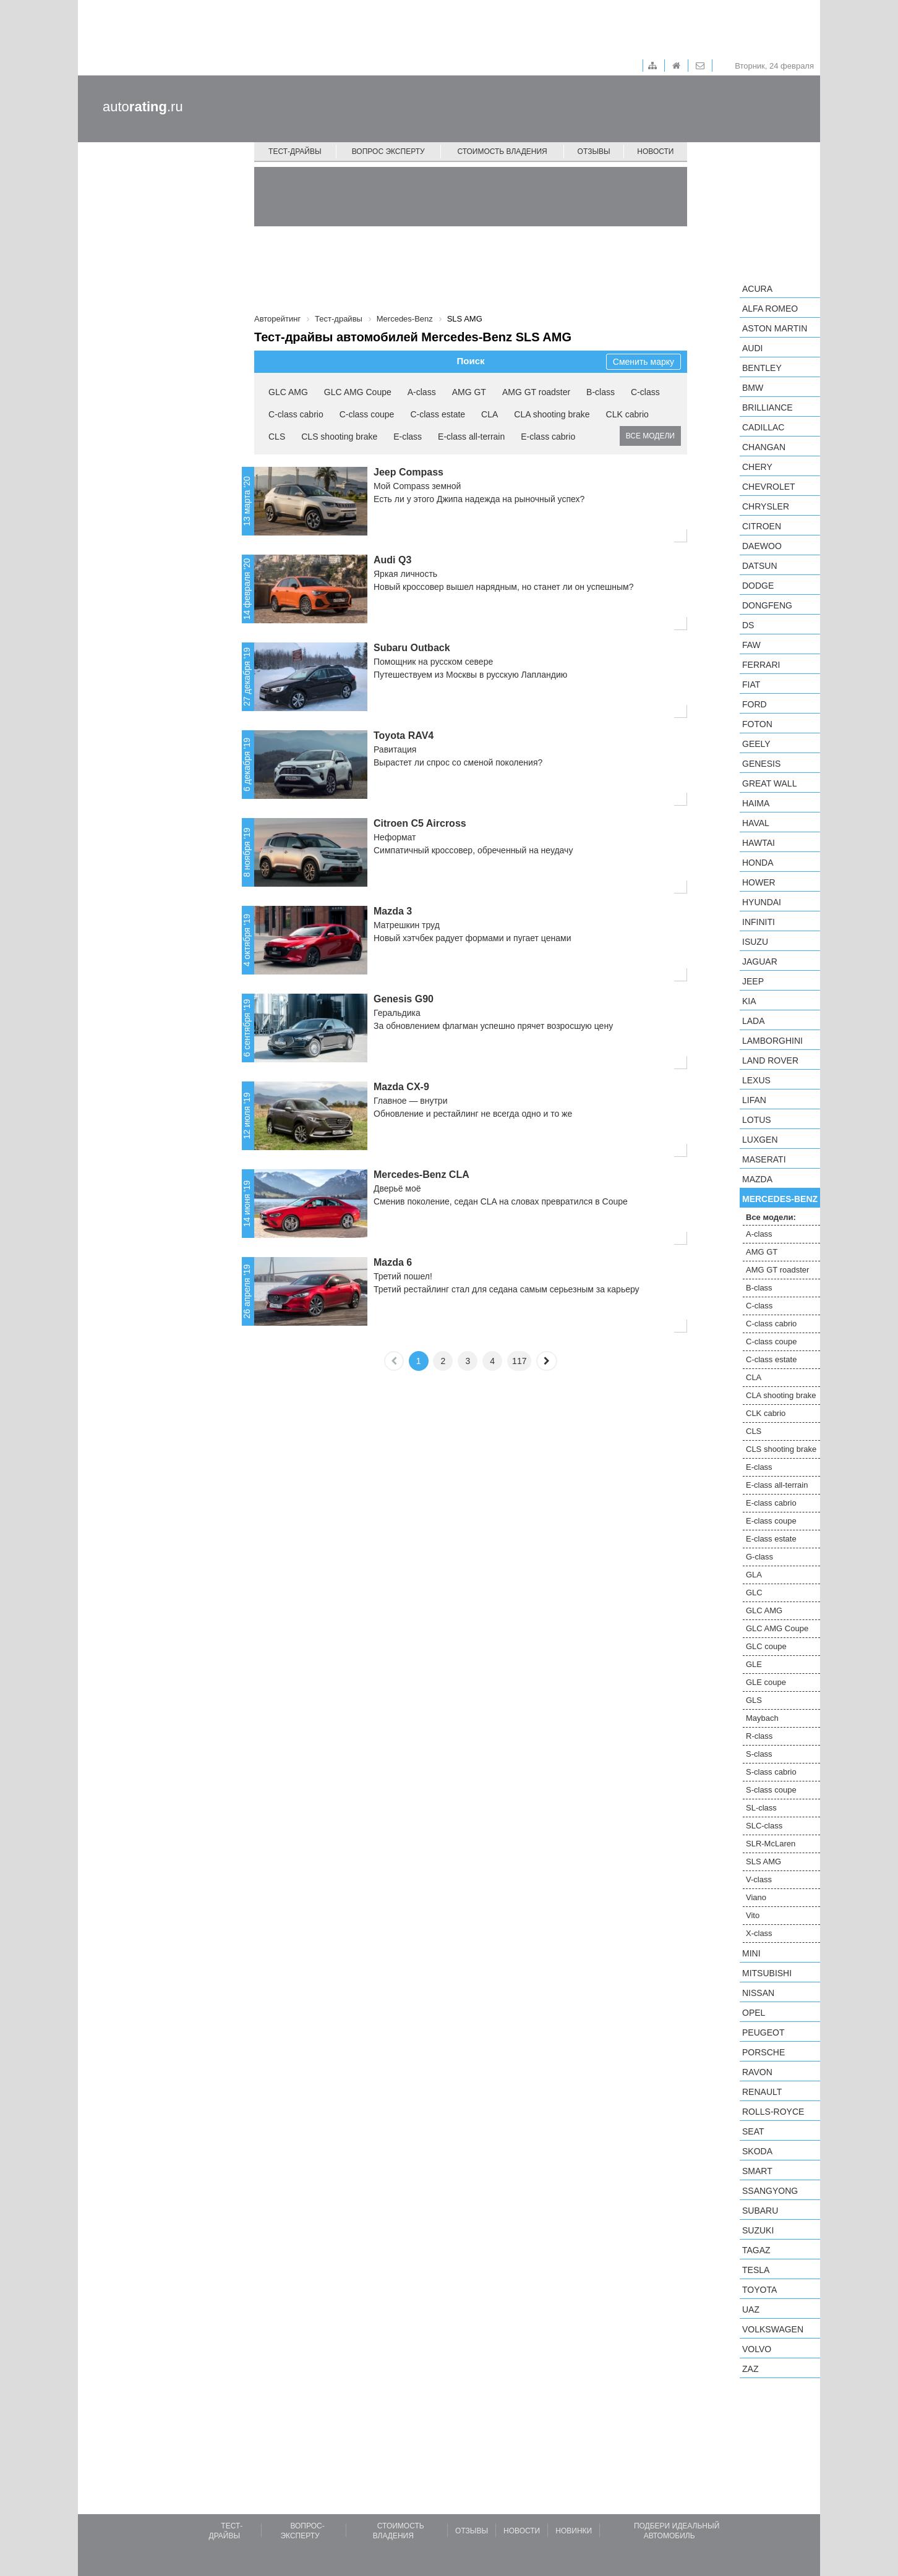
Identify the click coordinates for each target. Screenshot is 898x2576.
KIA (749, 1001)
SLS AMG (763, 1861)
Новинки (573, 2531)
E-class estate (771, 1538)
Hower (759, 882)
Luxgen (760, 1140)
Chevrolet (768, 487)
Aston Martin (774, 328)
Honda (758, 863)
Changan (763, 447)
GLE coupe (766, 1682)
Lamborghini (772, 1041)
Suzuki (758, 2230)
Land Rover (770, 1060)
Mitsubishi (767, 1973)
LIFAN (754, 1100)
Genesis (761, 764)
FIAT (751, 684)
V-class (759, 1879)
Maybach (762, 1718)
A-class (422, 392)
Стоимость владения (502, 151)
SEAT (753, 2131)
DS (748, 625)
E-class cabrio (548, 436)
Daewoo (762, 546)
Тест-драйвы (295, 151)
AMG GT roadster (536, 392)
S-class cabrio (771, 1771)
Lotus (756, 1120)
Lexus (756, 1080)
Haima (755, 803)
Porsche (763, 2052)
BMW (752, 388)
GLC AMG (288, 392)
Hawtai (758, 843)
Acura (757, 289)
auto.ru (143, 106)
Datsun (759, 566)
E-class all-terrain (471, 436)
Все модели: (771, 1217)
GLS (754, 1700)
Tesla (755, 2270)
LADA (753, 1021)
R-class (759, 1736)
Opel (753, 2013)
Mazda (757, 1179)
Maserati (764, 1159)
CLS (276, 436)
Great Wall (769, 783)
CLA (489, 414)
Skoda (757, 2151)
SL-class (761, 1807)
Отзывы (594, 151)
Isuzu (755, 942)
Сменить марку (643, 362)
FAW (751, 645)
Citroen (761, 526)
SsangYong (770, 2191)
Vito (752, 1915)
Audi (752, 348)
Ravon (757, 2072)
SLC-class (764, 1825)
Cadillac (763, 427)
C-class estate (437, 414)
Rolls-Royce (773, 2112)
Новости (655, 151)
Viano (756, 1897)
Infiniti (758, 922)
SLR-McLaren (770, 1843)
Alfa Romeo (770, 308)
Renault (762, 2092)
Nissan (758, 1993)
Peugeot (763, 2032)
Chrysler (765, 506)
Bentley (762, 368)
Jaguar (759, 961)
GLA (754, 1574)
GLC (754, 1592)
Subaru (760, 2211)
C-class (645, 392)
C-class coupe (367, 414)
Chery (757, 467)
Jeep (753, 981)
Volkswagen (772, 2329)
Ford (754, 704)
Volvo (756, 2349)
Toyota (759, 2290)
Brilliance (767, 407)
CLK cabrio (627, 414)
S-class (759, 1754)
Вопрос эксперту (388, 151)
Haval (755, 823)
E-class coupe (771, 1520)
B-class (600, 392)
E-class (407, 436)
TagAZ (756, 2250)
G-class (759, 1556)
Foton (757, 724)
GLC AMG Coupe (357, 392)
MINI (751, 1953)
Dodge (758, 586)
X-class (759, 1933)
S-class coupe (771, 1789)
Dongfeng (767, 605)
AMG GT (469, 392)
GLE (754, 1664)
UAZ (750, 2309)
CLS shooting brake (339, 436)
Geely (756, 744)
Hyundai (761, 902)
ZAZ (750, 2369)
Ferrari (761, 665)
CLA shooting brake (551, 414)
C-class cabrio (295, 414)
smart (757, 2171)
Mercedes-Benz (780, 1199)
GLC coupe (766, 1646)
